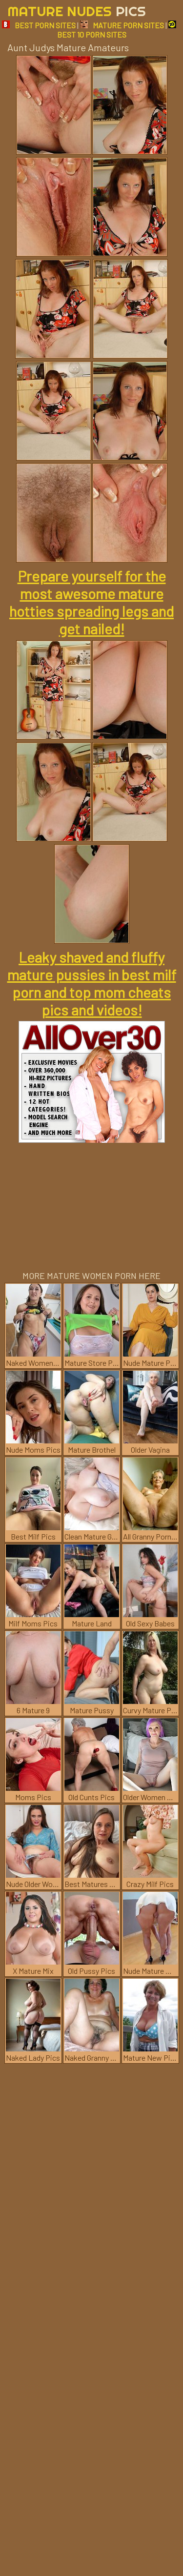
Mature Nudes (76, 11)
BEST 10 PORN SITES (117, 29)
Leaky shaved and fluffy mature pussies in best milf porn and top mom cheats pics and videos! (91, 983)
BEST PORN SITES (39, 25)
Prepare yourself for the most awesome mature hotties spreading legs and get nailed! (91, 602)
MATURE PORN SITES (122, 25)
